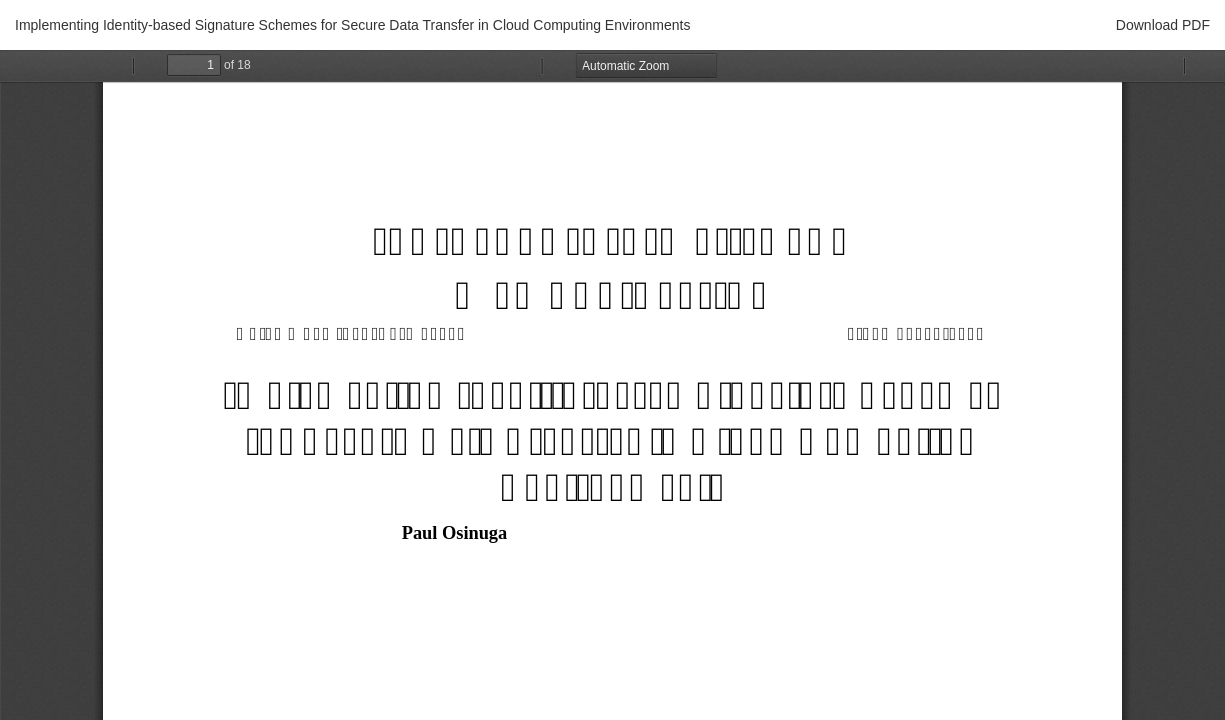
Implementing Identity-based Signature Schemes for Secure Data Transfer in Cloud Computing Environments (352, 25)
